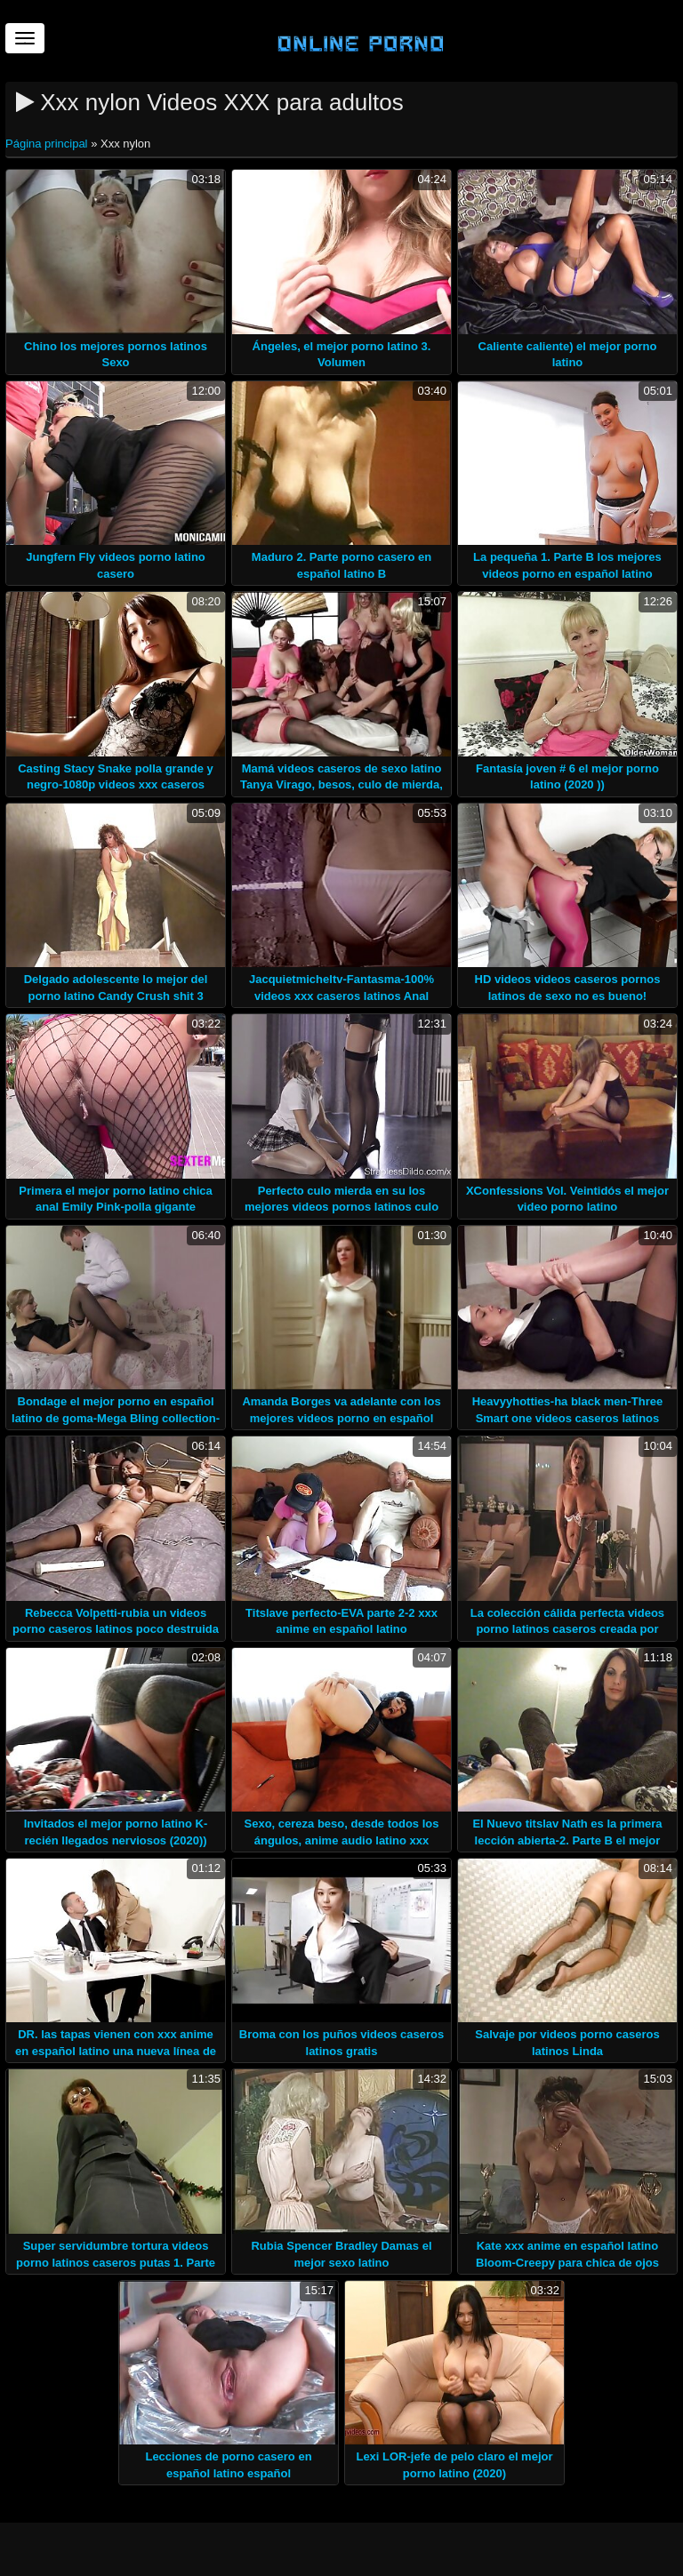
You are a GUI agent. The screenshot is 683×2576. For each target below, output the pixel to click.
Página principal (48, 143)
